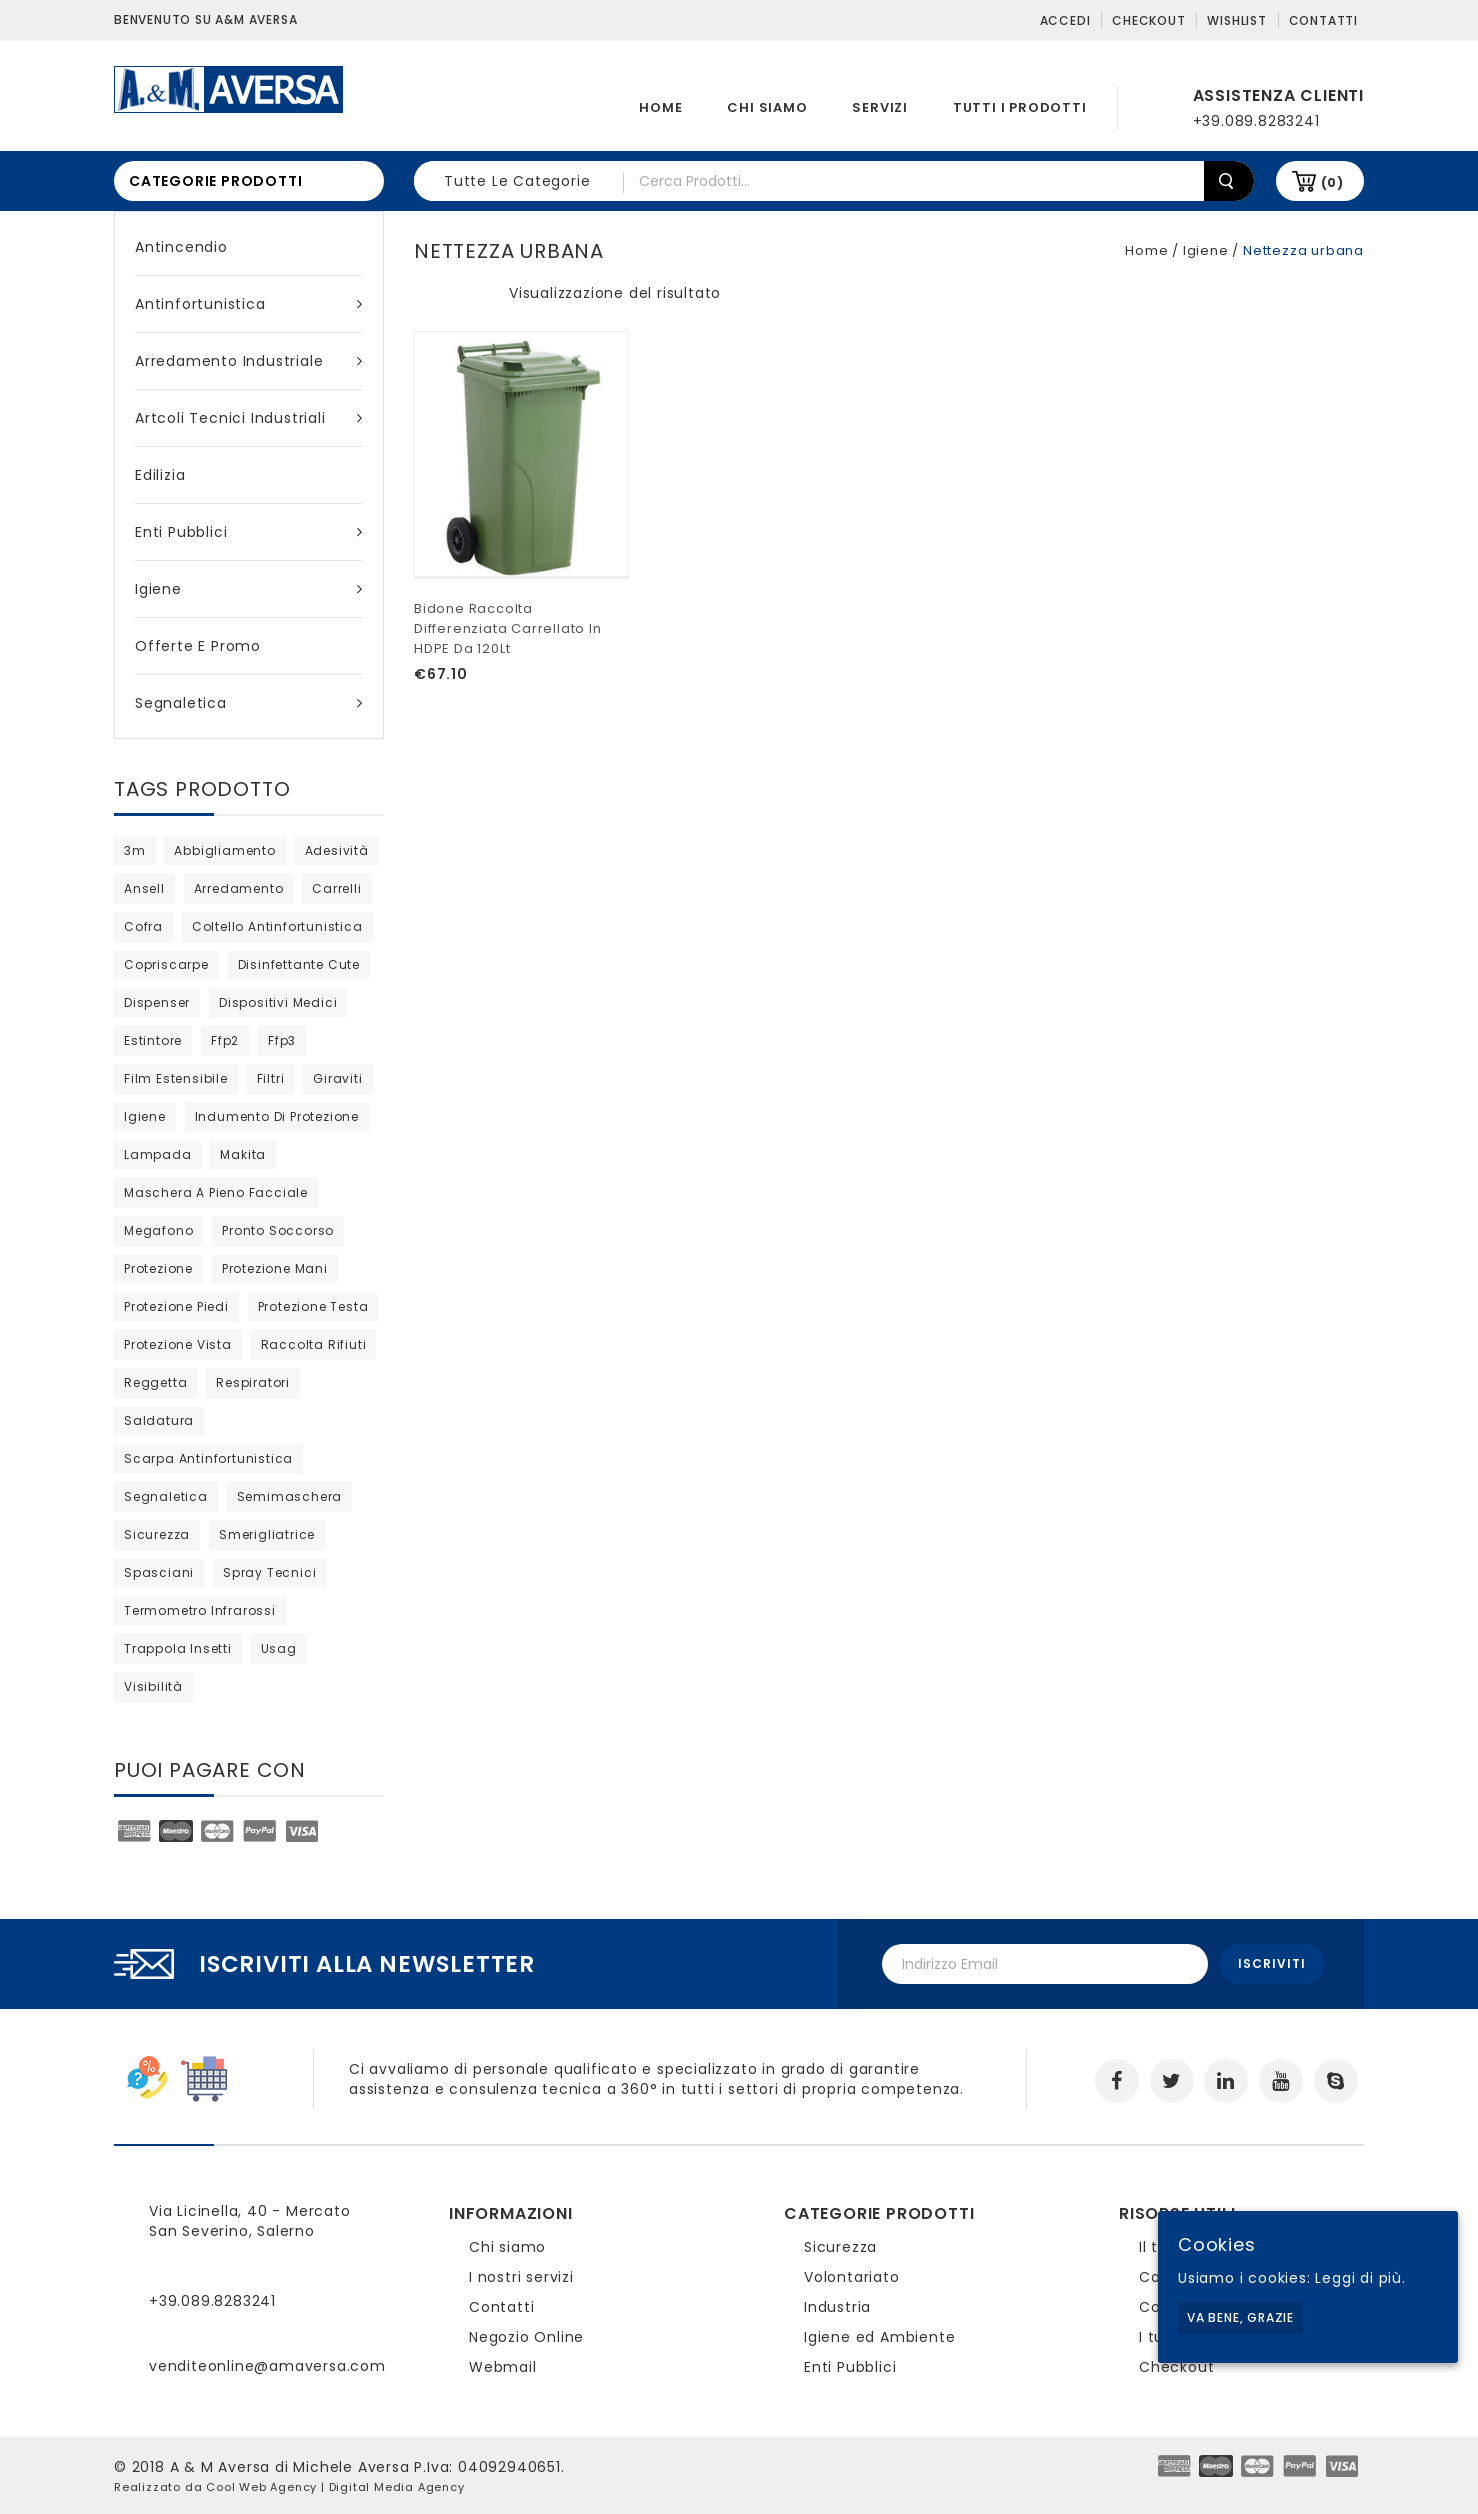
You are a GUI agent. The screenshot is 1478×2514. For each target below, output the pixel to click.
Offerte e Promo (198, 646)
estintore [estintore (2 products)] (153, 1040)
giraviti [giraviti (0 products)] (337, 1078)
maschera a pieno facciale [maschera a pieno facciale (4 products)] (216, 1192)
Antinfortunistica (249, 304)
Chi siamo (767, 107)
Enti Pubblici (249, 532)
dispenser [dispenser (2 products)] (157, 1002)
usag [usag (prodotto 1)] (279, 1648)
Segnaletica (249, 703)
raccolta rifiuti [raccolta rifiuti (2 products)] (314, 1344)
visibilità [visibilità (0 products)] (153, 1686)
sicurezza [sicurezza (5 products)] (157, 1534)
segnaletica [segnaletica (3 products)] (166, 1496)
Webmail (503, 2367)
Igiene (249, 589)
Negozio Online (526, 2337)
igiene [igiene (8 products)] (145, 1116)
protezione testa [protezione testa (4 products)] (313, 1306)
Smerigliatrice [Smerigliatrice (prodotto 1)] (267, 1534)
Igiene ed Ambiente (879, 2337)
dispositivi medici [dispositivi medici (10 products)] (278, 1002)
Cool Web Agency (261, 2487)
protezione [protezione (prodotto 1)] (158, 1268)
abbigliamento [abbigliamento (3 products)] (224, 850)
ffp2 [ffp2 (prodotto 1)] (225, 1040)
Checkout (1148, 20)
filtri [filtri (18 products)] (271, 1078)
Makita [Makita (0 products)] (243, 1154)
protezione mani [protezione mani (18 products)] (275, 1268)
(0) (1332, 182)
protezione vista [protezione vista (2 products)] (178, 1344)
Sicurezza (840, 2247)
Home (660, 107)
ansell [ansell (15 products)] (144, 888)
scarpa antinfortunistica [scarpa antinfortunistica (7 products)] (208, 1458)
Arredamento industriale (249, 361)
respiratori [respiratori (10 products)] (253, 1382)
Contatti (1323, 20)
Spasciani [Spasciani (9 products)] (159, 1572)
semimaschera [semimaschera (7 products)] (290, 1496)
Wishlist (1236, 20)
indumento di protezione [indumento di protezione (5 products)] (277, 1116)
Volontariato (852, 2277)
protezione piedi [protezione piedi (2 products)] (176, 1306)
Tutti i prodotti (1020, 107)
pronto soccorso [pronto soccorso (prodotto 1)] (278, 1230)
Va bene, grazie (1240, 2317)
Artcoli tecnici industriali (249, 418)
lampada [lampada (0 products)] (158, 1154)
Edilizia (160, 475)
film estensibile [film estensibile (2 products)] (176, 1078)
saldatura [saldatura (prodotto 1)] (159, 1420)
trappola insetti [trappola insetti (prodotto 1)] (178, 1648)
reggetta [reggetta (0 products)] (155, 1382)
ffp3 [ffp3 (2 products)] (282, 1040)
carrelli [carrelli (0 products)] (336, 888)
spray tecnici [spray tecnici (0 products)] (269, 1572)
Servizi (880, 107)
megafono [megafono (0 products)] (158, 1230)
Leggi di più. (1360, 2278)
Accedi (1065, 20)
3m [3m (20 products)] (135, 850)
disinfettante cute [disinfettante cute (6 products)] (299, 964)
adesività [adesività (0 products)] (337, 850)
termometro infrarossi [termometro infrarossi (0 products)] (200, 1610)
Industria (837, 2307)
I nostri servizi (521, 2277)
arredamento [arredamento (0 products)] (239, 888)
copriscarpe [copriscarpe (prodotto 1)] (166, 964)
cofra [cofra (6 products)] (143, 926)
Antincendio (181, 247)
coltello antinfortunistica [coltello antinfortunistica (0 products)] (277, 926)
